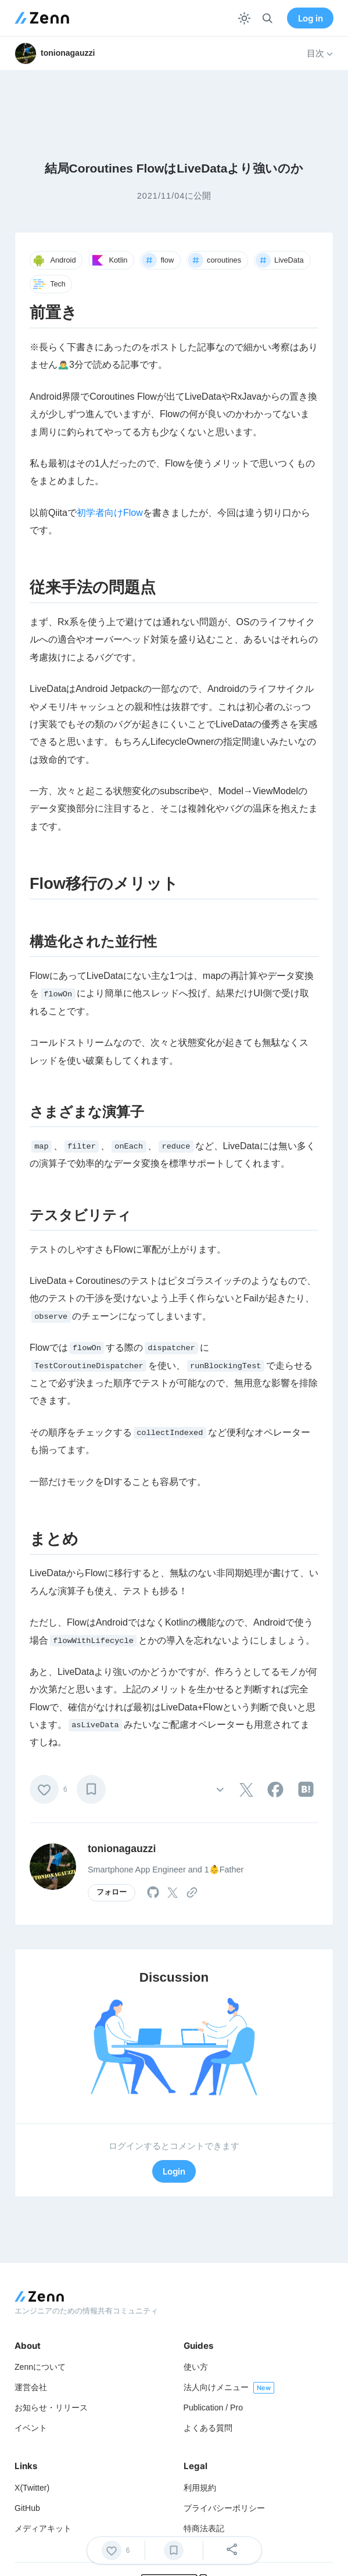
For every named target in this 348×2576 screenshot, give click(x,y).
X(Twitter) (32, 2487)
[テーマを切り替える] (244, 18)
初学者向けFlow (110, 513)
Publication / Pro (213, 2407)
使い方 (196, 2367)
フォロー (111, 1892)
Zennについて (40, 2367)
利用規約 (200, 2487)
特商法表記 (204, 2528)
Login (174, 2171)
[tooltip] (246, 1790)
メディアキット (43, 2528)
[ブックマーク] (91, 1789)
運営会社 (31, 2387)
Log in (310, 18)
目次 (320, 53)
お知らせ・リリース (51, 2407)
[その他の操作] (220, 1789)
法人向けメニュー (216, 2387)
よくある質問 (208, 2428)
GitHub (27, 2508)
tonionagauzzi (122, 1848)
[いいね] (44, 1789)
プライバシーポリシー (224, 2508)
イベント (31, 2428)
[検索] (267, 18)
